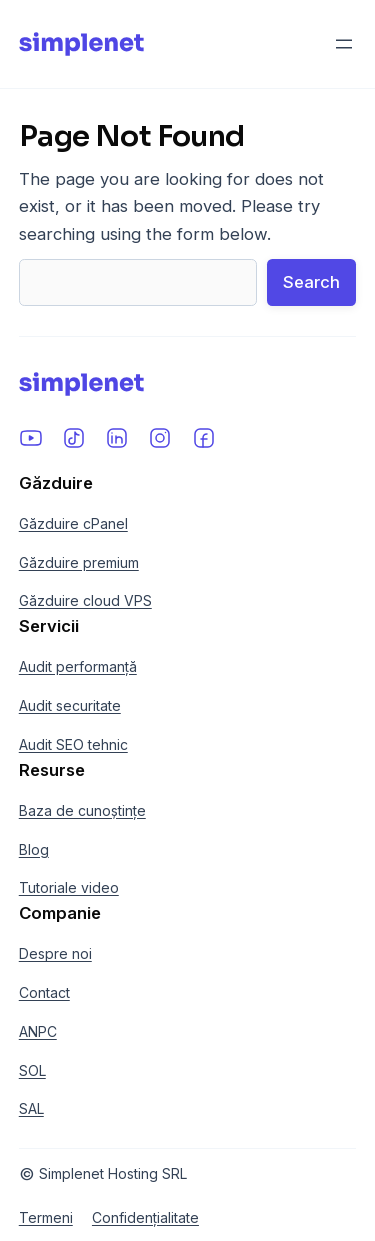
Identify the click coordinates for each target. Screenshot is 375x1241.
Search (311, 282)
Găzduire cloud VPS (85, 600)
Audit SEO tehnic (73, 744)
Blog (34, 849)
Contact (44, 992)
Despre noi (55, 953)
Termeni (46, 1217)
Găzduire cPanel (73, 523)
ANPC (38, 1031)
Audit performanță (78, 666)
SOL (32, 1070)
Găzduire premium (79, 562)
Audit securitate (70, 705)
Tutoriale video (69, 887)
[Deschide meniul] (344, 44)
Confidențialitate (145, 1217)
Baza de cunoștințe (82, 810)
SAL (31, 1108)
